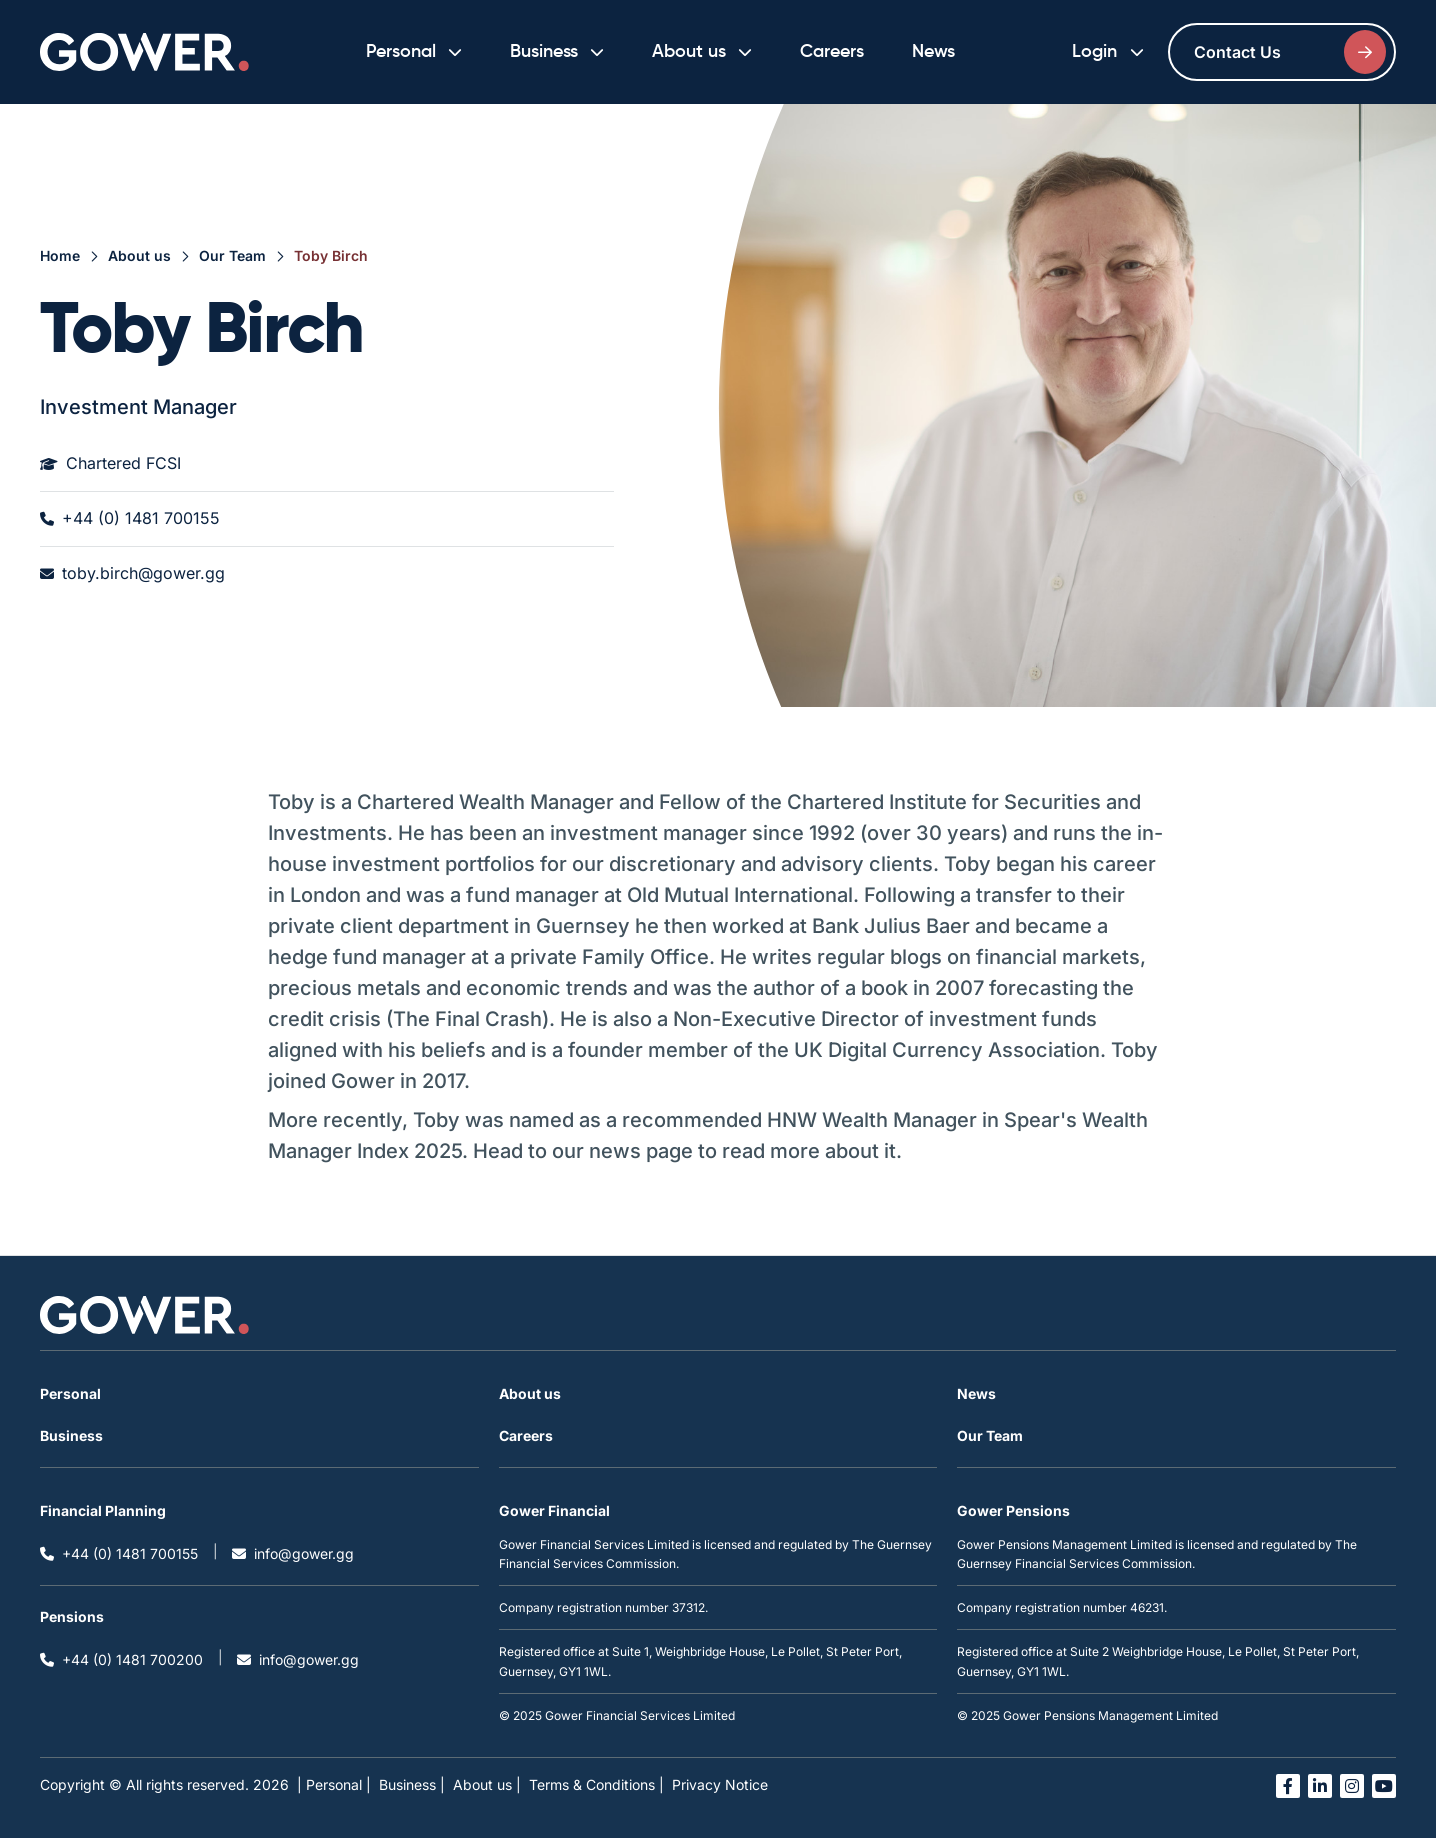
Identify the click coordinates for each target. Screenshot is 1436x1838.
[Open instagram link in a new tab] (1352, 1786)
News (933, 52)
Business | (412, 1784)
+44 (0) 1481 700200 (121, 1659)
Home (60, 255)
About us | (487, 1784)
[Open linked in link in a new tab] (1320, 1786)
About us (139, 255)
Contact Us (1290, 52)
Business (71, 1435)
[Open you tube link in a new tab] (1384, 1786)
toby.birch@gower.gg (132, 574)
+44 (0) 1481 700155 (130, 519)
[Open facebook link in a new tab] (1288, 1786)
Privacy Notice (720, 1784)
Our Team (232, 255)
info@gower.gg (293, 1553)
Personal (70, 1393)
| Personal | (334, 1784)
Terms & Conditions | (596, 1784)
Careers (832, 52)
